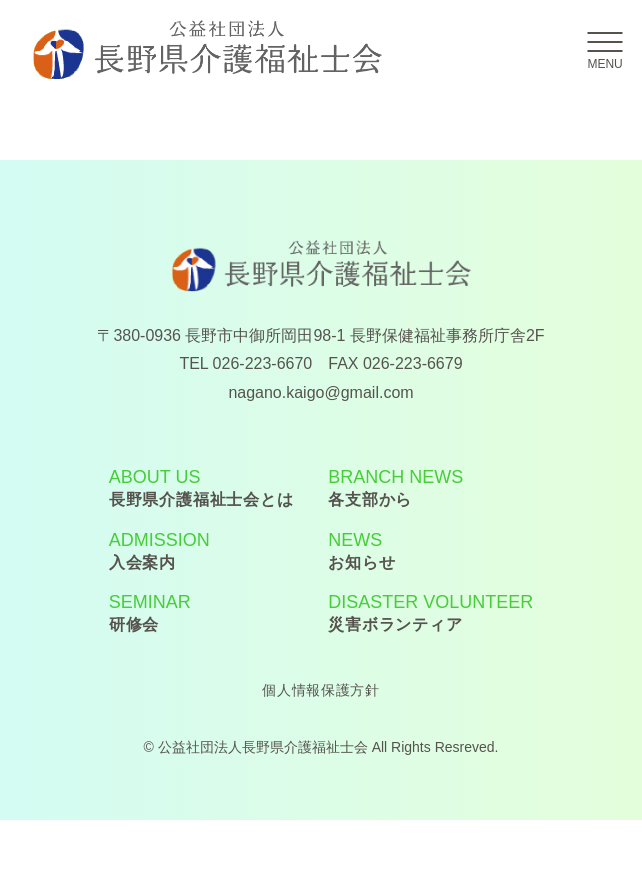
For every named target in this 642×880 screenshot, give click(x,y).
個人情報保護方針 (321, 690)
